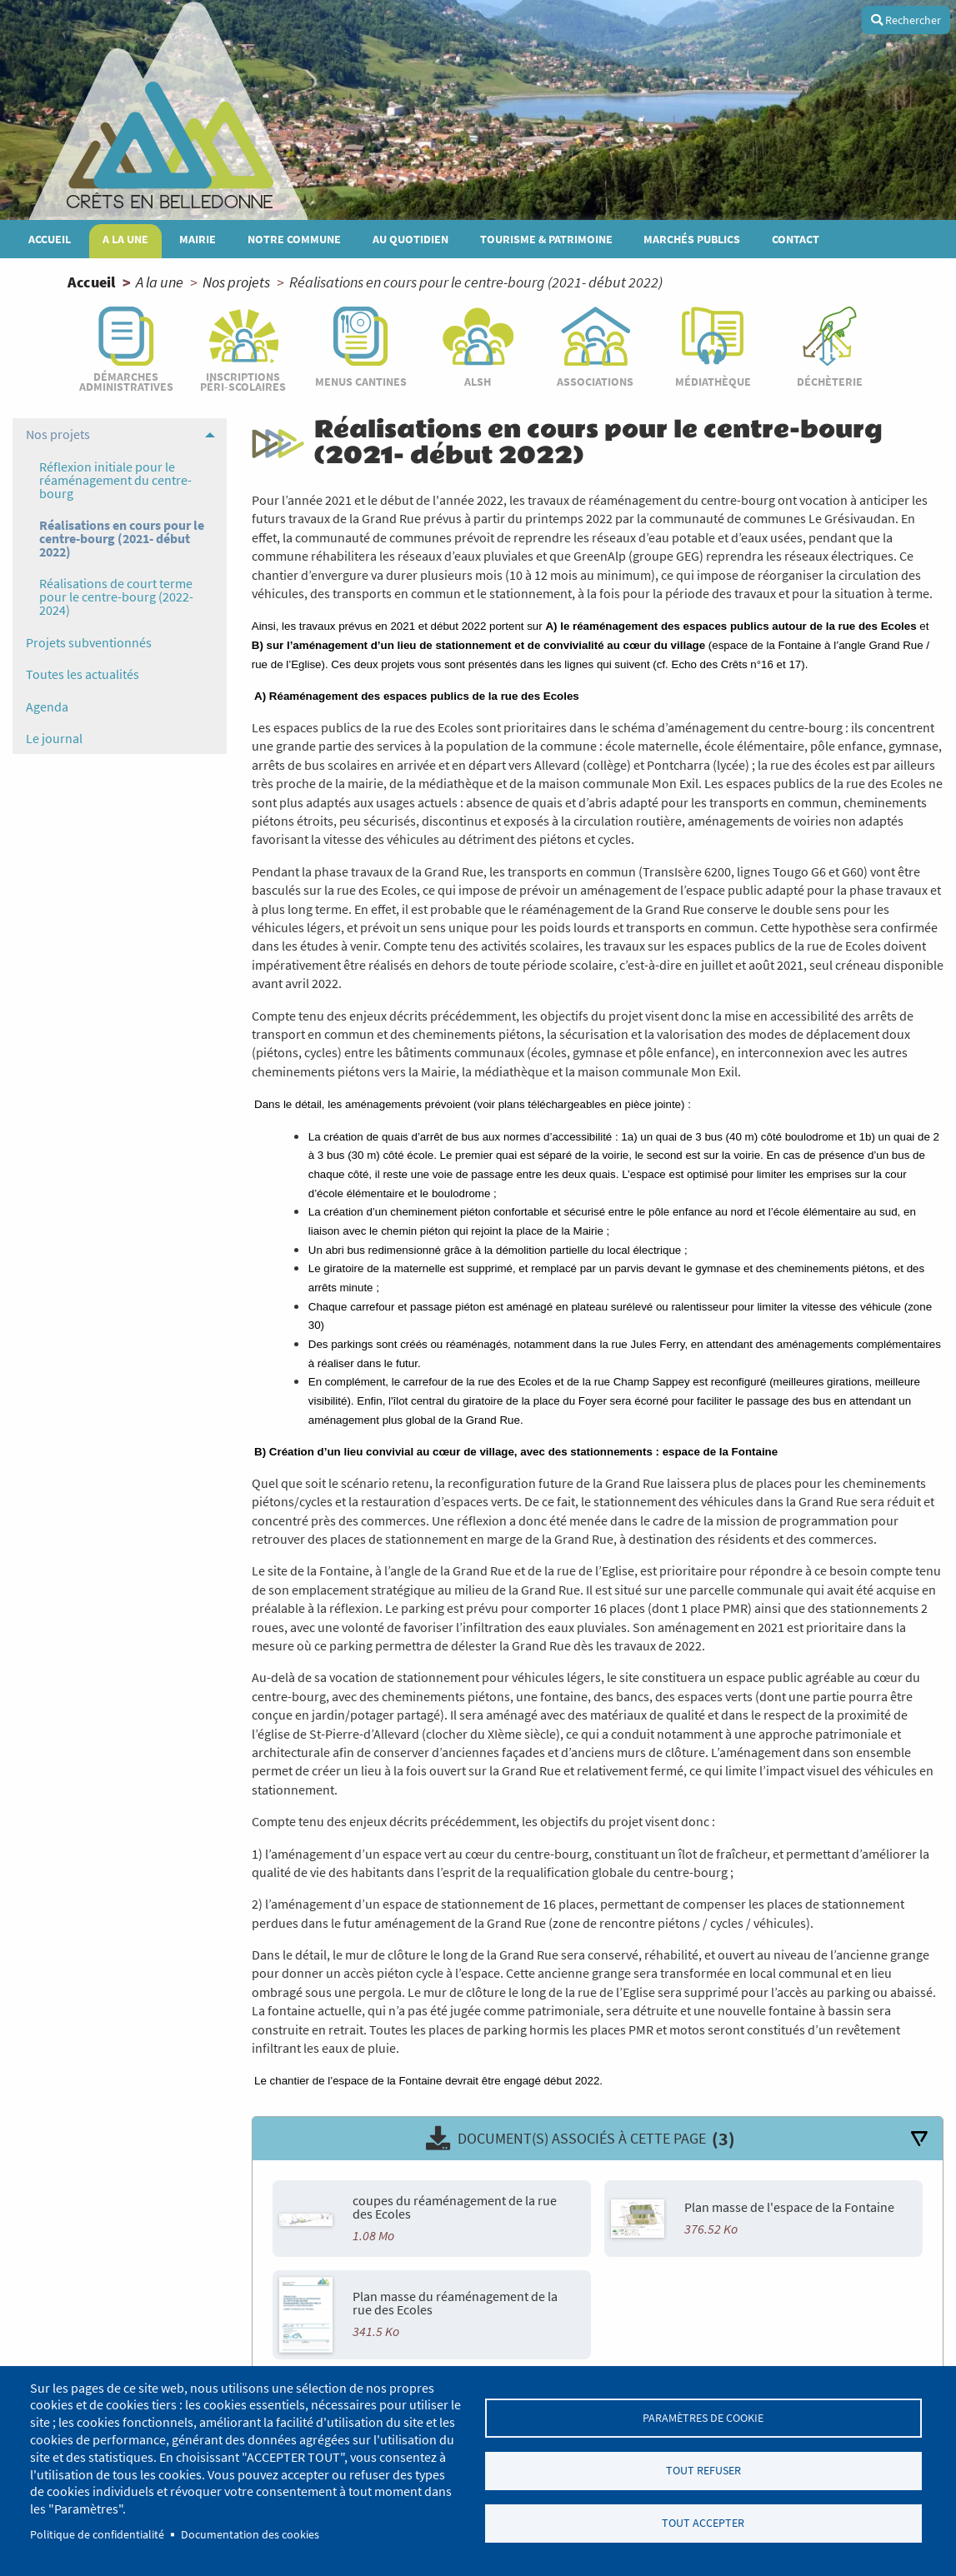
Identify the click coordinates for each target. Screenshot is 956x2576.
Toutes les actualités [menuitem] (82, 674)
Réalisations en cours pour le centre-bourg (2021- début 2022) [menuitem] (121, 538)
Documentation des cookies (250, 2535)
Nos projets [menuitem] (58, 434)
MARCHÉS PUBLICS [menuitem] (691, 239)
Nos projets (236, 282)
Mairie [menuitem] (197, 239)
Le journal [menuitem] (54, 738)
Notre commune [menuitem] (294, 239)
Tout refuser (703, 2471)
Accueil (91, 282)
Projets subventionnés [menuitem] (89, 642)
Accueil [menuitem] (49, 239)
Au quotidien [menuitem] (410, 239)
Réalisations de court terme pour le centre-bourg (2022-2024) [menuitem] (116, 596)
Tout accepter (703, 2525)
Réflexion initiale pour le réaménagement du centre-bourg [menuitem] (115, 480)
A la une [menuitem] (125, 239)
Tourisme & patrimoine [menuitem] (546, 239)
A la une (159, 282)
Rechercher (906, 19)
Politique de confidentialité (97, 2535)
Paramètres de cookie (703, 2416)
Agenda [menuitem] (47, 706)
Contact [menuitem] (795, 239)
